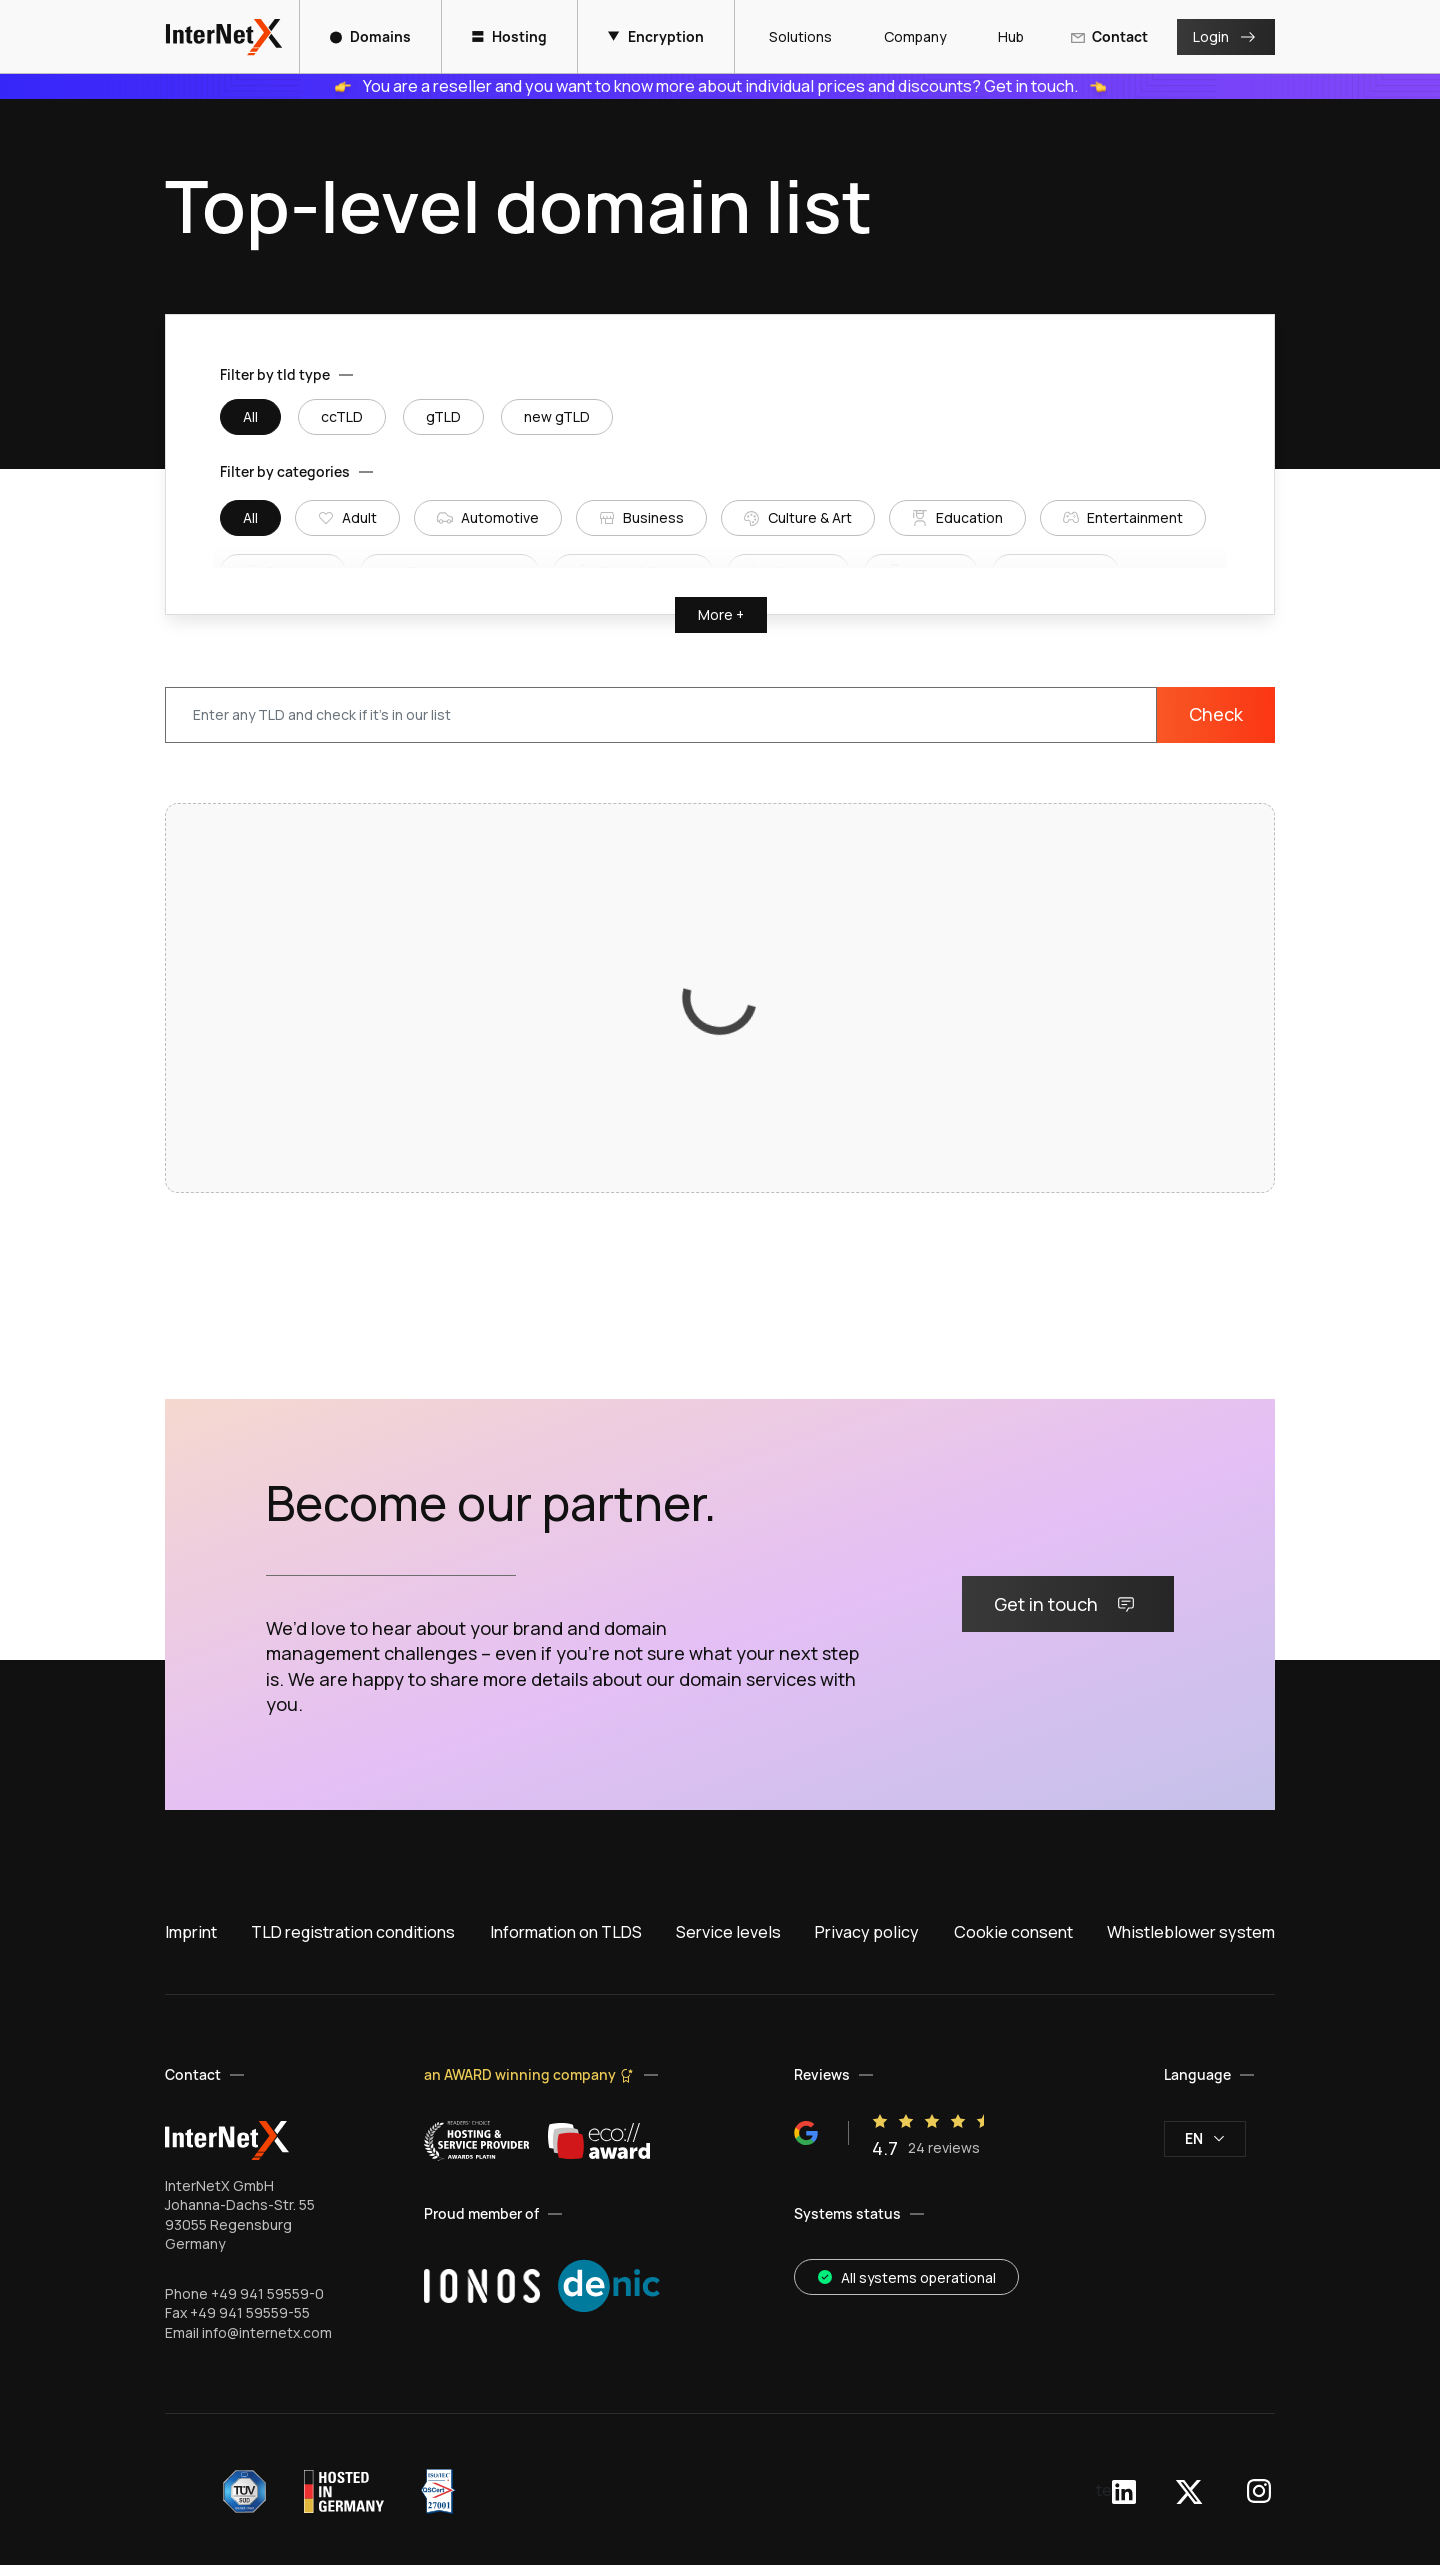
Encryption (656, 36)
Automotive (488, 517)
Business (641, 517)
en (1204, 2138)
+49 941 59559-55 (250, 2312)
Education (957, 517)
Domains (370, 36)
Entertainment (1123, 517)
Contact (1109, 36)
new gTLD (557, 416)
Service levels (728, 1932)
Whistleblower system (1191, 1932)
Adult (347, 517)
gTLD (443, 416)
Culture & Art (798, 517)
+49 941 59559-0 (267, 2293)
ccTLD (342, 416)
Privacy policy (867, 1932)
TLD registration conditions (353, 1932)
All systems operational (906, 2277)
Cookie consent (1013, 1932)
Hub (1003, 36)
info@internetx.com (267, 2332)
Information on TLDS (566, 1932)
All (250, 416)
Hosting (509, 36)
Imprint (191, 1932)
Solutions (792, 36)
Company (907, 36)
